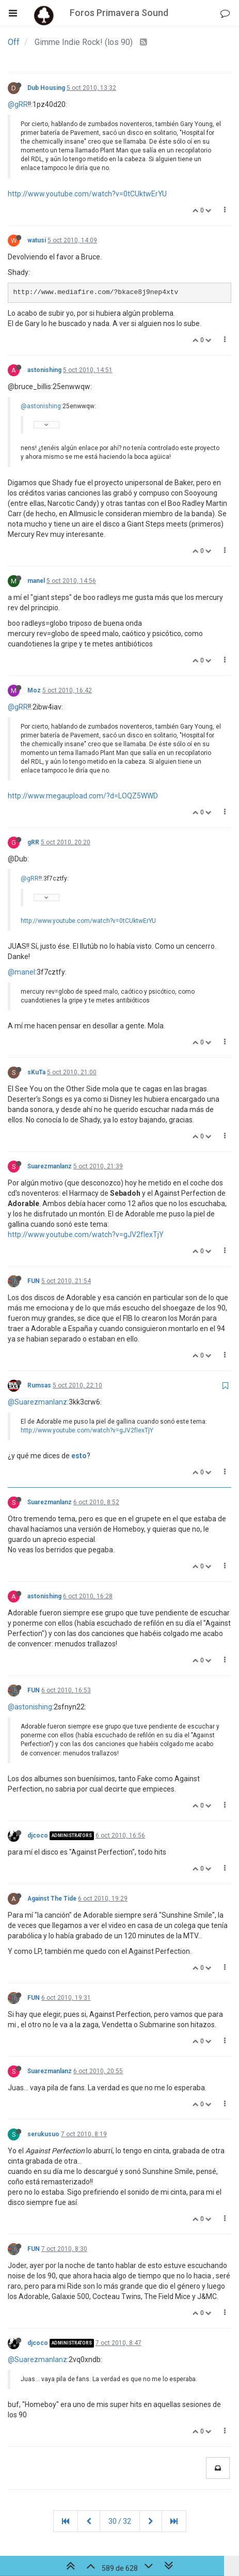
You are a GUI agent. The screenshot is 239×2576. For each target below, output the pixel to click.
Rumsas (39, 1385)
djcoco (37, 1835)
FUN (33, 1281)
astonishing (44, 370)
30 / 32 (119, 2521)
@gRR (18, 104)
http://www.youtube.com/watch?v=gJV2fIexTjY (86, 1234)
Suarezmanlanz (49, 1166)
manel (36, 580)
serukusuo (43, 2134)
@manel (21, 972)
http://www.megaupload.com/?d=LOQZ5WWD (83, 796)
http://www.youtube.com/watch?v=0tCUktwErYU (87, 194)
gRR (33, 842)
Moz (34, 690)
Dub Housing (46, 87)
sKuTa (36, 1072)
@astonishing (41, 406)
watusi (36, 240)
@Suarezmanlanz (37, 1402)
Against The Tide (51, 1898)
